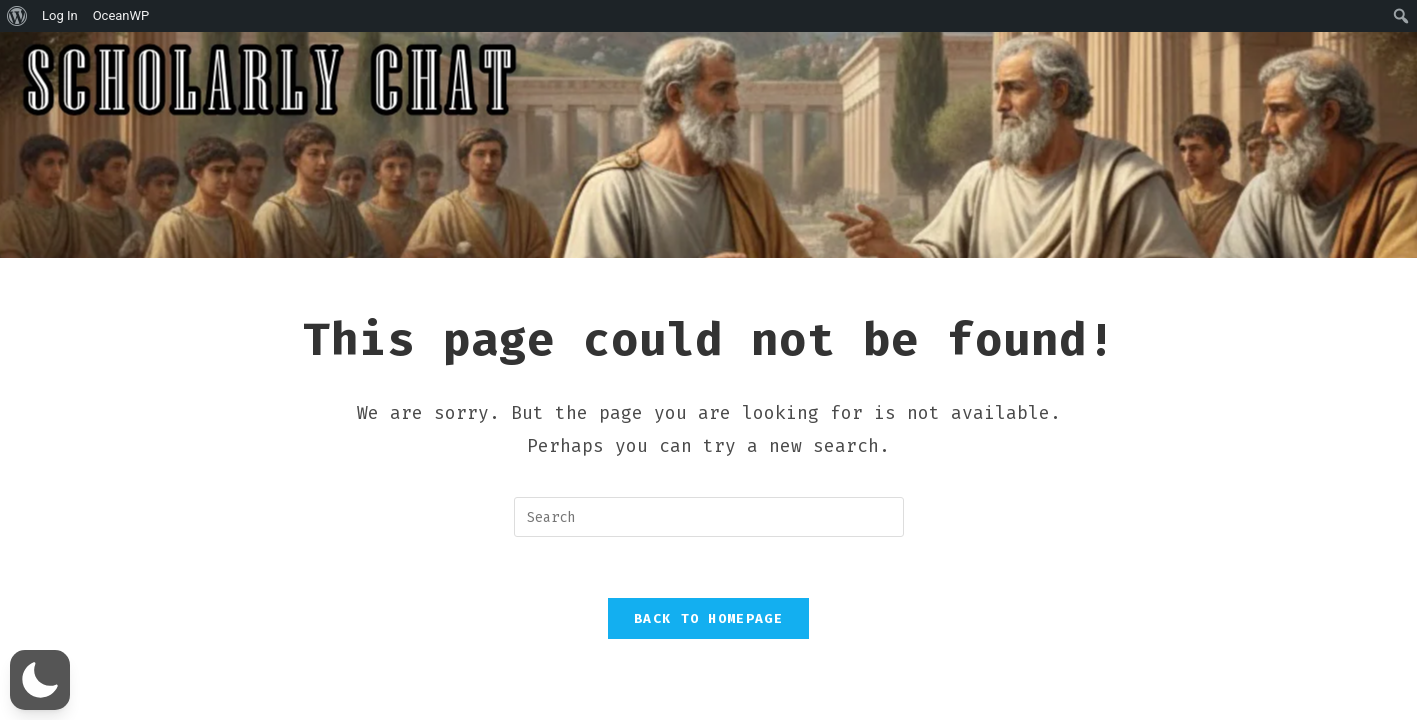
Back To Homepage (708, 618)
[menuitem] (17, 16)
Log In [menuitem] (60, 15)
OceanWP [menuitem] (121, 15)
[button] (40, 680)
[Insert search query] (709, 517)
